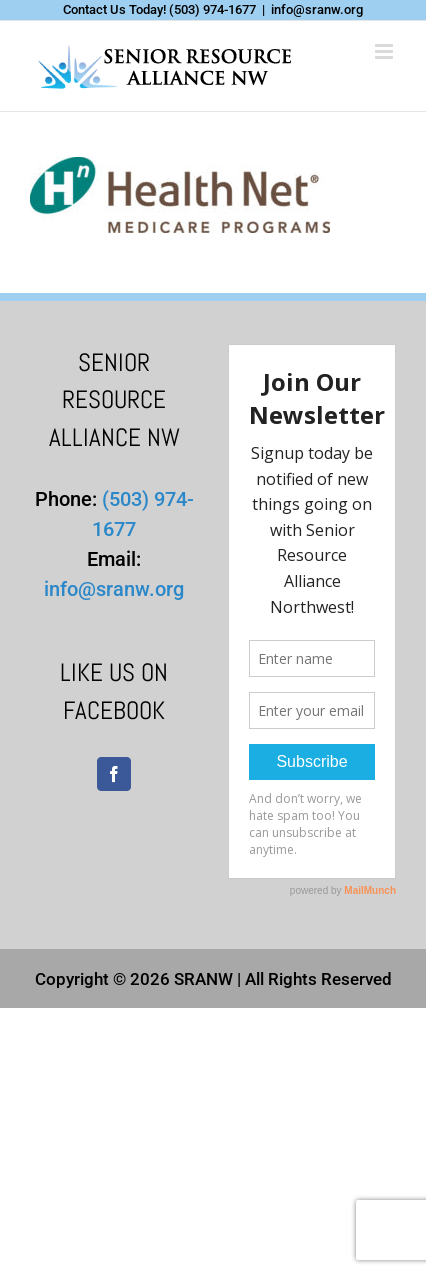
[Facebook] (114, 774)
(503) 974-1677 (212, 9)
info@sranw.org (317, 9)
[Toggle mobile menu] (385, 51)
